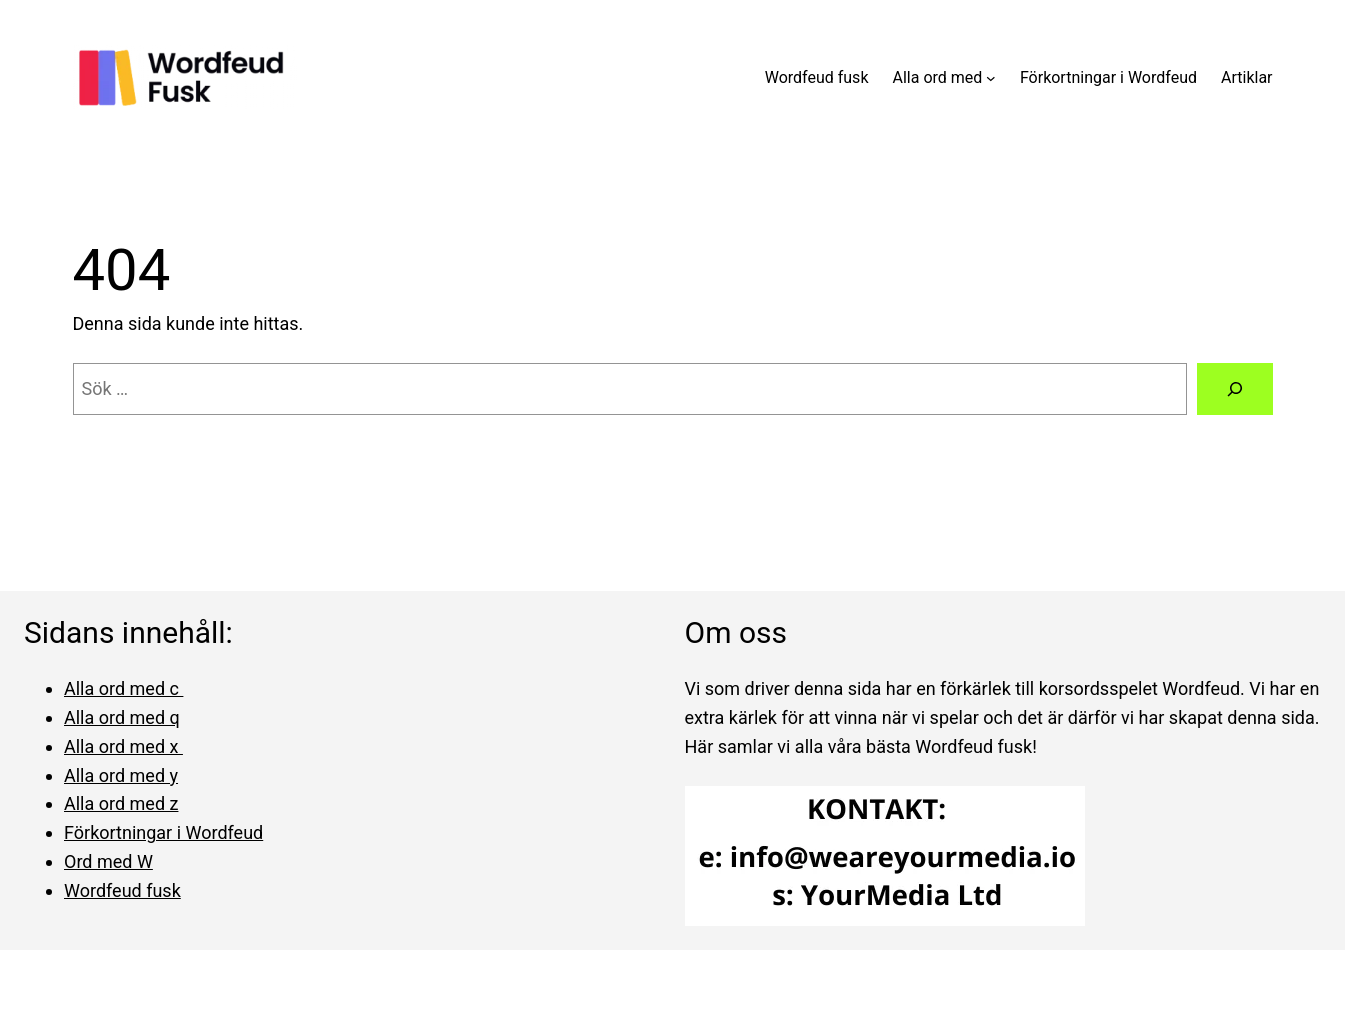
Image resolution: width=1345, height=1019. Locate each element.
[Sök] (1235, 389)
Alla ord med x (123, 746)
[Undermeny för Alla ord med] (991, 78)
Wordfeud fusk (122, 890)
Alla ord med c (123, 688)
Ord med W (108, 861)
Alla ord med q (122, 717)
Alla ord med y (121, 775)
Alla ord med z (121, 803)
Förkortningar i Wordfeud (163, 832)
